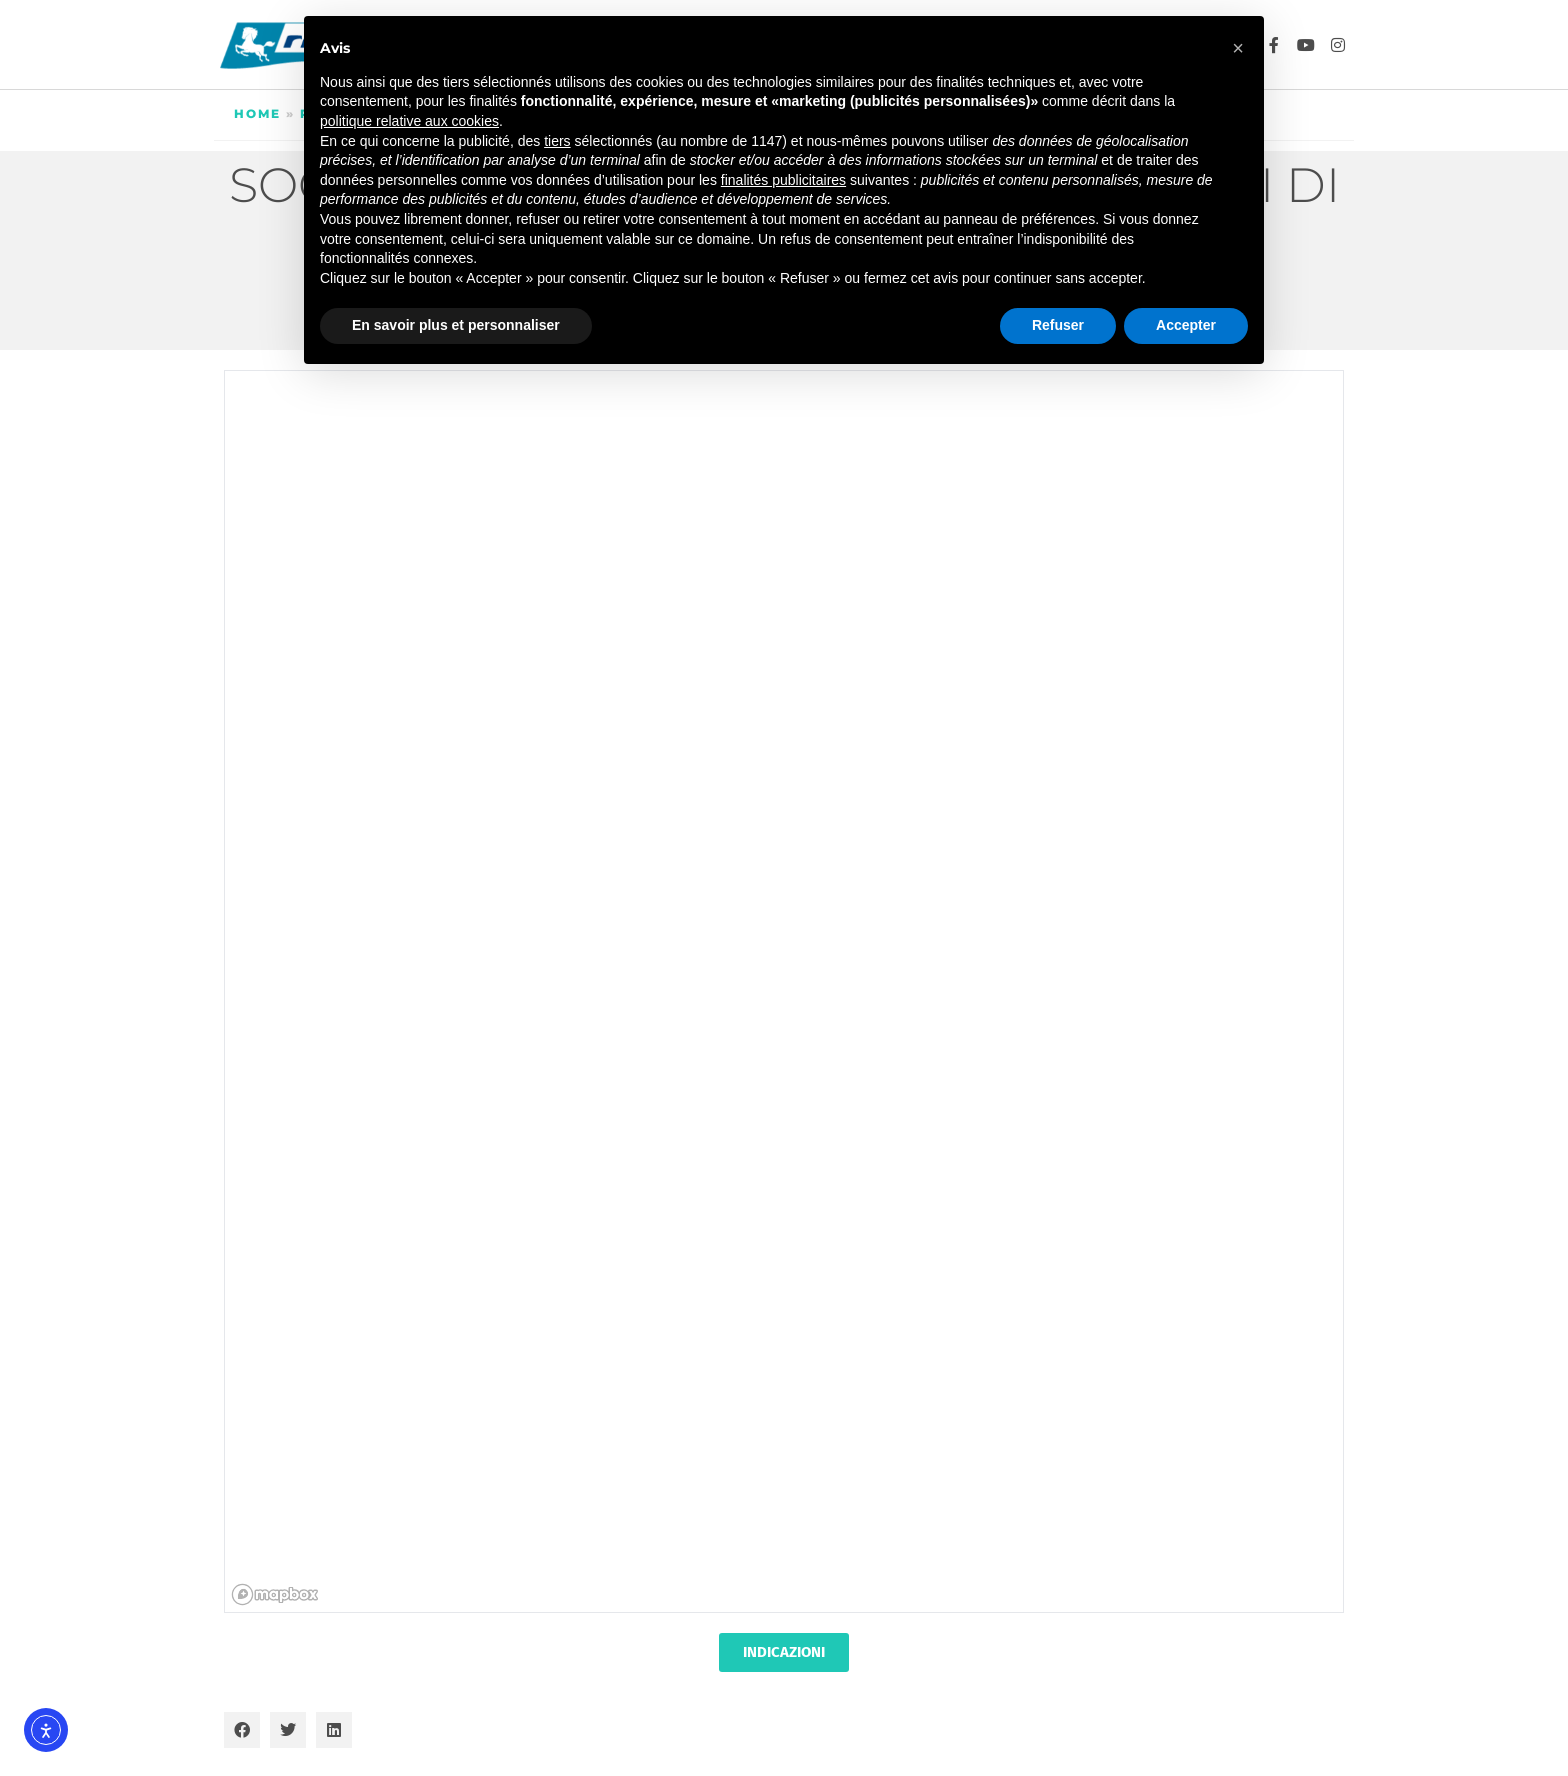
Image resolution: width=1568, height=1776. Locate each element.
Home (257, 113)
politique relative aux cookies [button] (409, 121)
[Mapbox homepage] (275, 1594)
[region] (785, 992)
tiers (557, 141)
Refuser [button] (1058, 325)
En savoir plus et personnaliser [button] (456, 325)
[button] (242, 1730)
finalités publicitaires (783, 180)
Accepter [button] (1186, 325)
